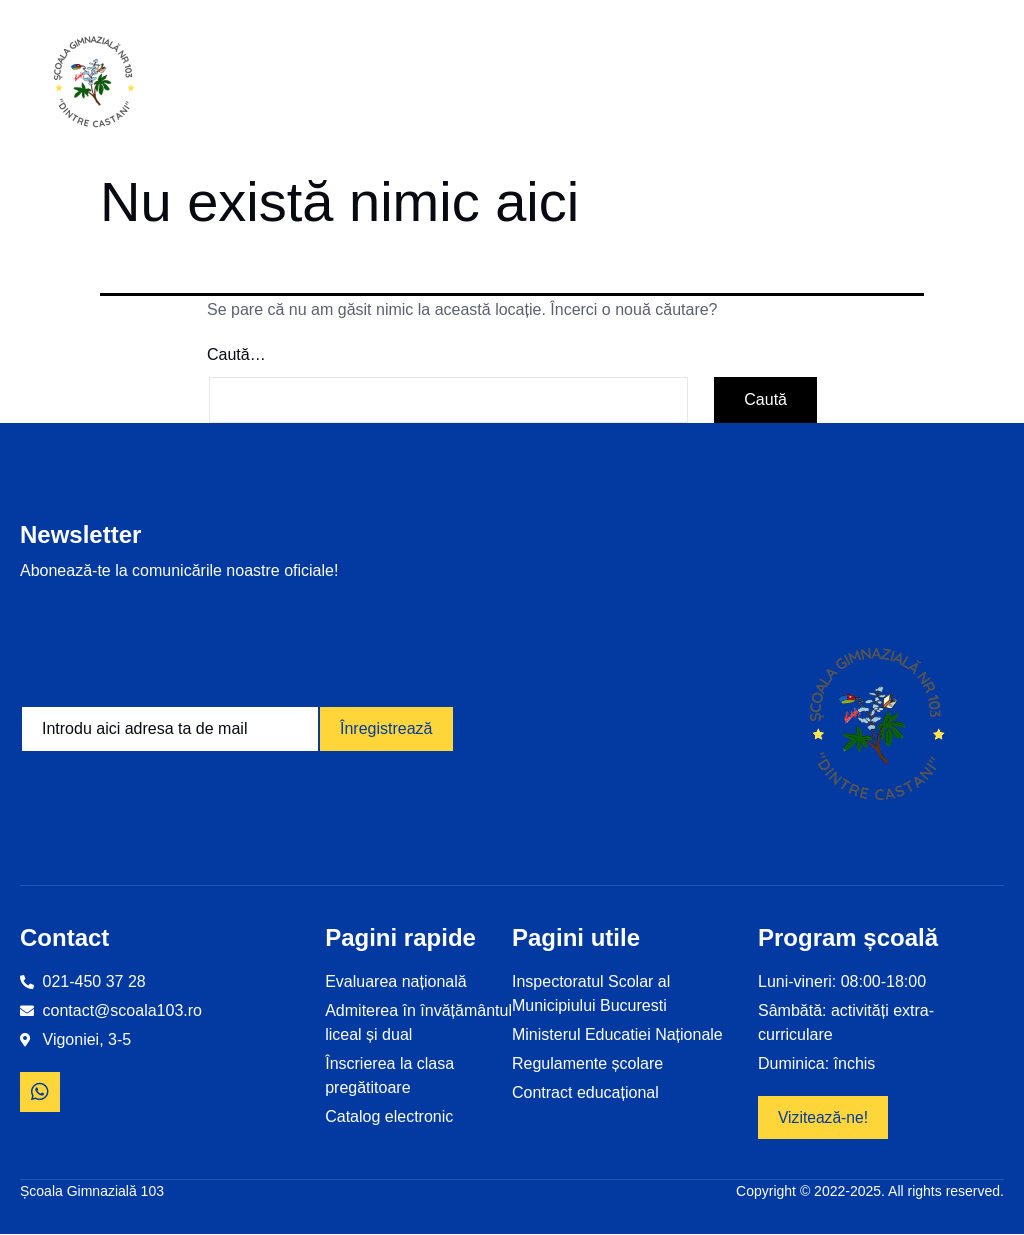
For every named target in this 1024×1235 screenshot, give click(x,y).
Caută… (236, 354)
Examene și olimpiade (754, 85)
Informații (362, 84)
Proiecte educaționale (615, 85)
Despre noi (482, 85)
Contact (960, 84)
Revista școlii (866, 85)
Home (258, 84)
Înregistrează (386, 728)
